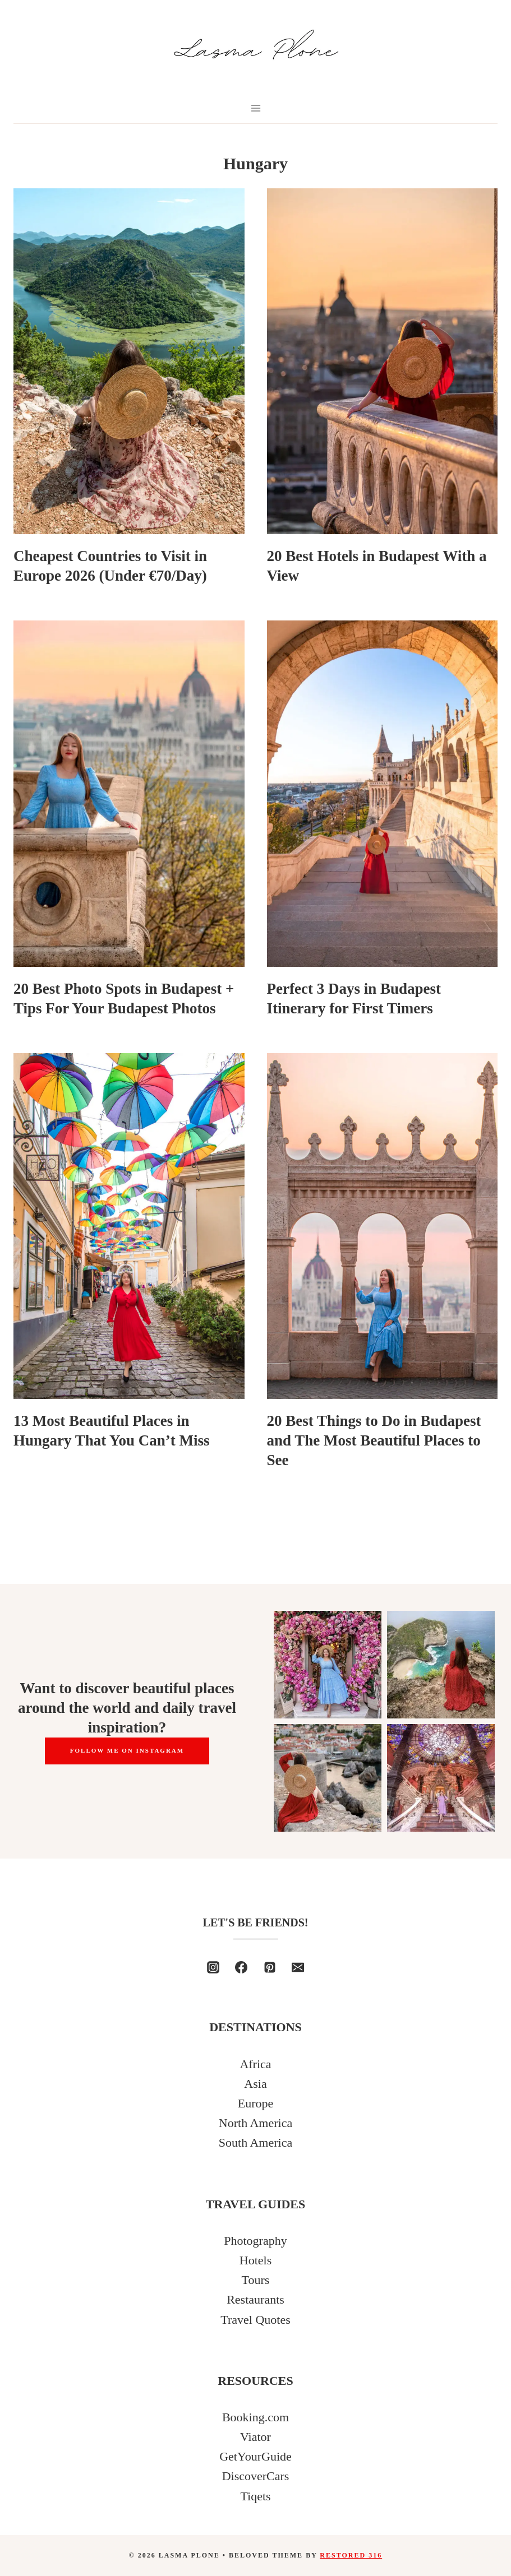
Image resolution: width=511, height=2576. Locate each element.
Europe (256, 2103)
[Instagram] (213, 1967)
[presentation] (129, 361)
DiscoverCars (255, 2476)
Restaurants (255, 2299)
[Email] (298, 1967)
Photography (255, 2241)
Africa (255, 2064)
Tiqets (255, 2496)
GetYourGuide (255, 2456)
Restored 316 (351, 2555)
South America (255, 2142)
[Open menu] (255, 108)
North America (255, 2123)
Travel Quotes (255, 2320)
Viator (255, 2437)
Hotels (255, 2260)
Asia (255, 2084)
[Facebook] (241, 1967)
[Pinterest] (269, 1967)
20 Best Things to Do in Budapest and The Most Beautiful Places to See (374, 1440)
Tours (256, 2280)
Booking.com (255, 2417)
